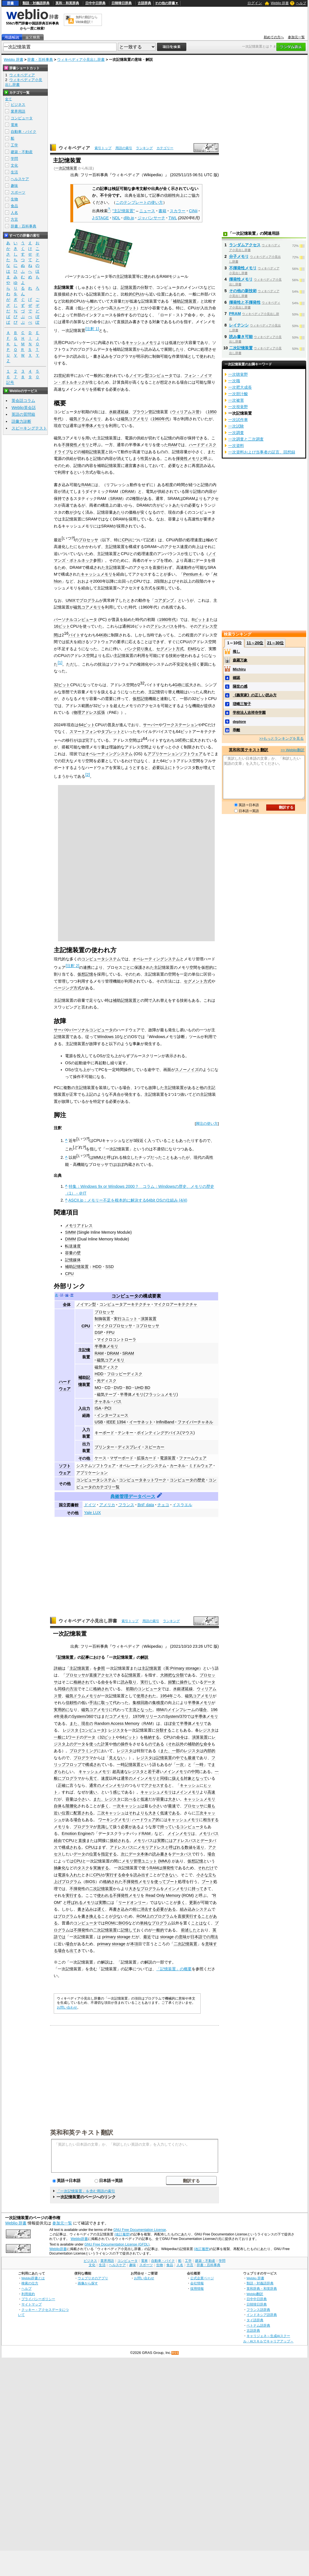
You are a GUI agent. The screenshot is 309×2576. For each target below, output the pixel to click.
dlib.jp (129, 218)
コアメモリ (119, 1716)
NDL (116, 218)
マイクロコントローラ (116, 1339)
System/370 (176, 1716)
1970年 (139, 1716)
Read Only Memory (162, 1895)
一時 (121, 1764)
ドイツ (90, 1504)
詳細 (58, 1668)
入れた (75, 1875)
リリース (153, 1716)
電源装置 (168, 1458)
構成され (93, 1764)
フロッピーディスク (124, 1374)
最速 (192, 1758)
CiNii (193, 211)
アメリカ (107, 1504)
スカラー (177, 211)
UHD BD (142, 1387)
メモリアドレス (79, 1225)
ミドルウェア (200, 1465)
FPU (110, 1332)
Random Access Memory (116, 1723)
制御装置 (102, 1318)
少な (117, 1916)
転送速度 (73, 1246)
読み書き (160, 1854)
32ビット (62, 685)
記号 (10, 382)
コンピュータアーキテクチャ (125, 1304)
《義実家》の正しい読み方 (255, 695)
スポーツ (18, 192)
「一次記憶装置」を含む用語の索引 (86, 2191)
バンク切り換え (138, 649)
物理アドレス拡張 (89, 712)
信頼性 (71, 1702)
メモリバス (209, 1833)
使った (95, 1744)
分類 (180, 1675)
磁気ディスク (106, 1367)
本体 (144, 1854)
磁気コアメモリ (134, 419)
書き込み (85, 1909)
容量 (69, 1799)
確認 (236, 678)
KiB (103, 635)
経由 (58, 1840)
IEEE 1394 (116, 1422)
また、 (75, 1723)
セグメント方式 (170, 649)
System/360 (82, 1716)
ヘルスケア (20, 179)
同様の (64, 1689)
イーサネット (141, 1422)
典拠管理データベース (132, 1496)
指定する (109, 1854)
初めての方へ (274, 37)
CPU (137, 294)
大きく (154, 1813)
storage (192, 1668)
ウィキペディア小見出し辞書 (81, 59)
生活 (14, 172)
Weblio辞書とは (33, 2278)
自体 (58, 1806)
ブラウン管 (142, 412)
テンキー (125, 1432)
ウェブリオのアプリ (93, 2278)
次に (125, 1854)
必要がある (130, 1826)
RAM (172, 444)
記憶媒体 (73, 1260)
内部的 (209, 1750)
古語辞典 (144, 3)
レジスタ (116, 1730)
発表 (64, 1716)
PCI (108, 1408)
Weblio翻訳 (255, 2294)
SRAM (116, 498)
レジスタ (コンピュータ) (84, 1730)
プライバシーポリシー (38, 2299)
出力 (86, 1444)
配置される (83, 1813)
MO (98, 1387)
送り (200, 1847)
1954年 (166, 1696)
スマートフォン (83, 731)
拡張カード (146, 1458)
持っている (170, 1826)
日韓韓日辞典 (121, 3)
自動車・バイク (23, 131)
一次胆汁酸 (238, 394)
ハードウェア (144, 1819)
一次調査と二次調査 (246, 439)
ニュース (147, 211)
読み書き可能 (241, 336)
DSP (99, 1332)
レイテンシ (91, 308)
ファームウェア (193, 1458)
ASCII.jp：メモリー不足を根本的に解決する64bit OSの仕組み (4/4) (127, 1200)
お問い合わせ (67, 2007)
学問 (14, 158)
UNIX (70, 600)
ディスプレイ (129, 1447)
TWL (173, 218)
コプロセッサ (147, 1325)
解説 (144, 1657)
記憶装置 (128, 287)
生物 (14, 199)
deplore (239, 721)
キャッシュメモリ (141, 342)
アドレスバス (162, 626)
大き (172, 1799)
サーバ (60, 1030)
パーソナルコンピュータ (75, 619)
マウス (187, 1432)
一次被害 (236, 400)
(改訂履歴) (122, 2234)
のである (156, 1744)
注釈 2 (72, 965)
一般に (60, 1737)
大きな (134, 1888)
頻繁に (174, 1682)
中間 (195, 1771)
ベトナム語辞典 (258, 2325)
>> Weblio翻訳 (292, 750)
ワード (74, 1737)
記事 (85, 1657)
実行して (148, 1682)
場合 (203, 1709)
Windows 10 (108, 1036)
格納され (81, 1682)
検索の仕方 (29, 2283)
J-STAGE (100, 218)
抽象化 (60, 1868)
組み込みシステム (195, 1909)
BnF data (146, 1504)
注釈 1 (92, 329)
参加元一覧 (296, 37)
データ (209, 1682)
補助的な (195, 1744)
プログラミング (83, 1750)
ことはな (199, 1923)
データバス (182, 1854)
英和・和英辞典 (67, 3)
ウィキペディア (74, 148)
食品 (14, 206)
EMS (192, 649)
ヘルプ (301, 3)
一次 (180, 1764)
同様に (166, 1778)
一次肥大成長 (240, 387)
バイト (74, 635)
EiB (182, 740)
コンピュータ (93, 959)
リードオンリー (132, 1902)
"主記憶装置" (123, 211)
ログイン (254, 3)
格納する (152, 1737)
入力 (86, 1429)
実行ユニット (125, 1318)
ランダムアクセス (245, 245)
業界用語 (18, 111)
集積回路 (140, 1702)
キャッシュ (190, 1785)
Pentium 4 (192, 574)
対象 (188, 1778)
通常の (127, 1778)
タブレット (111, 731)
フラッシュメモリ (160, 1394)
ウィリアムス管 (186, 412)
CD (108, 1387)
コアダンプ (164, 600)
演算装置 (148, 1318)
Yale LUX (92, 1512)
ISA (98, 1408)
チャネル (102, 1401)
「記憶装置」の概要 (174, 1969)
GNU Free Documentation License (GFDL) (116, 2244)
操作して (188, 1682)
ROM (187, 1895)
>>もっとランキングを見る (281, 738)
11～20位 (255, 643)
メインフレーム (181, 1709)
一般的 (158, 1930)
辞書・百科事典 (40, 59)
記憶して (128, 1930)
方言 (14, 219)
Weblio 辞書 (280, 3)
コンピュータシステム (96, 1480)
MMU (98, 1157)
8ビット (199, 619)
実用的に (62, 1709)
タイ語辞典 (255, 2320)
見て (93, 1778)
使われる (105, 1895)
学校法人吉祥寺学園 (249, 712)
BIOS (90, 1881)
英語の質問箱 (23, 414)
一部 (176, 1750)
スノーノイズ (187, 1069)
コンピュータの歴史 (187, 1480)
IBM (160, 1709)
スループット (124, 308)
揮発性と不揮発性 (245, 302)
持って (197, 1888)
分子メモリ (239, 256)
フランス (126, 1504)
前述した (189, 1930)
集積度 (158, 1702)
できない (169, 1875)
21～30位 (275, 643)
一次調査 (236, 432)
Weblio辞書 (79, 2239)
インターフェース (112, 1415)
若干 (152, 1771)
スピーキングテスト (29, 428)
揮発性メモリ (188, 458)
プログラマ (83, 1758)
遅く (101, 1909)
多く (105, 1806)
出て (73, 1950)
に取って (105, 1702)
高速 (120, 1771)
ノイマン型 (86, 1304)
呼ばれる (177, 1847)
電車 (14, 125)
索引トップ (103, 148)
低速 (144, 1799)
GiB (177, 685)
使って (160, 1881)
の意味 (181, 1937)
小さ (81, 1799)
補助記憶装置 (184, 301)
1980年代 (167, 619)
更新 (193, 1902)
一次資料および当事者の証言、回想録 (261, 452)
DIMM (70, 1239)
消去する (148, 1909)
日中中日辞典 (95, 3)
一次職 (234, 381)
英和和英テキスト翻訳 (81, 2132)
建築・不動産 (22, 152)
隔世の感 (240, 686)
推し (236, 651)
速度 (105, 1778)
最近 (147, 1937)
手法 (93, 1702)
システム (113, 959)
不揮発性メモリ (75, 444)
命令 (105, 1682)
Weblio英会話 (24, 407)
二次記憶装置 (101, 1888)
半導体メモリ (93, 425)
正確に (64, 1785)
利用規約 (28, 2294)
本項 (134, 1944)
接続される (119, 1840)
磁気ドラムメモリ (85, 419)
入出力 (84, 1408)
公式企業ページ (202, 2278)
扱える (178, 1778)
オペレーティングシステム (109, 754)
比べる (130, 1799)
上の (69, 1744)
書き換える (91, 1916)
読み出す (141, 1875)
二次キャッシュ (111, 1813)
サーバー (151, 725)
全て (176, 1723)
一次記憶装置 (66, 168)
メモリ (60, 1826)
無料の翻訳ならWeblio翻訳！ (86, 19)
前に (136, 1909)
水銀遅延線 (119, 412)
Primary (177, 1668)
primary (109, 1937)
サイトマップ (31, 2304)
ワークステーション (180, 725)
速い (93, 1792)
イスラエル (182, 1504)
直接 (82, 1840)
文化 (14, 165)
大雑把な (168, 1675)
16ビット (62, 626)
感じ (117, 1792)
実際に (163, 1840)
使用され (144, 1696)
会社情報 (197, 2283)
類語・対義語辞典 (36, 3)
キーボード (104, 1432)
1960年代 (160, 419)
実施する (101, 1868)
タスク (83, 1868)
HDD (97, 1266)
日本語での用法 (204, 1937)
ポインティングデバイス (158, 1432)
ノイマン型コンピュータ (151, 375)
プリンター (104, 1447)
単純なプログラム (155, 1923)
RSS (175, 2352)
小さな (202, 1875)
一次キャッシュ (126, 1806)
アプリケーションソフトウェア (175, 754)
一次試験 (236, 426)
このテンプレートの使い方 (139, 202)
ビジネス (18, 104)
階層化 (71, 1806)
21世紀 (60, 375)
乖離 (236, 730)
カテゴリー (164, 148)
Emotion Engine (76, 1833)
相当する (211, 1819)
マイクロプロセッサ (114, 1325)
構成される (71, 1847)
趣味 (14, 186)
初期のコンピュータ (143, 1689)
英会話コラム (23, 400)
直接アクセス (101, 1675)
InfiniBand (165, 1422)
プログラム (89, 600)
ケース (100, 1458)
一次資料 (236, 445)
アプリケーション (92, 1472)
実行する (114, 1875)
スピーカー (154, 1447)
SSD (110, 1266)
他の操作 (121, 1744)
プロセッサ (88, 540)
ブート (172, 1881)
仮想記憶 (140, 698)
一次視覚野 (238, 406)
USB (99, 1422)
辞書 (10, 3)
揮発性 (168, 1868)
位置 (66, 1813)
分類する (163, 1730)
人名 (14, 213)
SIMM (70, 1232)
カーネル (177, 1465)
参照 (101, 1668)
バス (118, 1401)
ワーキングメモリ (114, 1819)
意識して (105, 1826)
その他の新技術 (243, 291)
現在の (87, 1723)
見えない (117, 1758)
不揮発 (75, 1888)
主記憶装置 (79, 1668)
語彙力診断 (21, 421)
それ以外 (176, 1744)
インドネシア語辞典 (262, 2314)
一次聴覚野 (238, 374)
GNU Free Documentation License (139, 2230)
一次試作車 (238, 419)
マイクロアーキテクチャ (175, 1304)
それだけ (206, 1868)
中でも (182, 1758)
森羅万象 (240, 660)
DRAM (128, 491)
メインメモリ (175, 1771)
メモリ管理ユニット (139, 1861)
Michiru (239, 669)
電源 (62, 1875)
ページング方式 (67, 988)
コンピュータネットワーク (142, 1480)
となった (144, 1709)
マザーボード (121, 1458)
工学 (14, 145)
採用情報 (197, 2288)
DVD (118, 1387)
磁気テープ (107, 1394)
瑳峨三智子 (242, 704)
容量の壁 (73, 1253)
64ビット (87, 725)
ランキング (144, 148)
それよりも (138, 1813)
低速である (170, 1813)
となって (199, 1778)
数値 (188, 1847)
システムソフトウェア (96, 1465)
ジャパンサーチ (151, 218)
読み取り (128, 1682)
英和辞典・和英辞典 (262, 2288)
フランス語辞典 (258, 2309)
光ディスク (107, 1380)
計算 (105, 1744)
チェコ (163, 1504)
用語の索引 (123, 148)
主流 (132, 1709)
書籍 (162, 211)
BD (128, 1387)
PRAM (235, 313)
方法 (73, 1689)
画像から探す (88, 2283)
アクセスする (156, 1785)
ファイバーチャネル (195, 1422)
